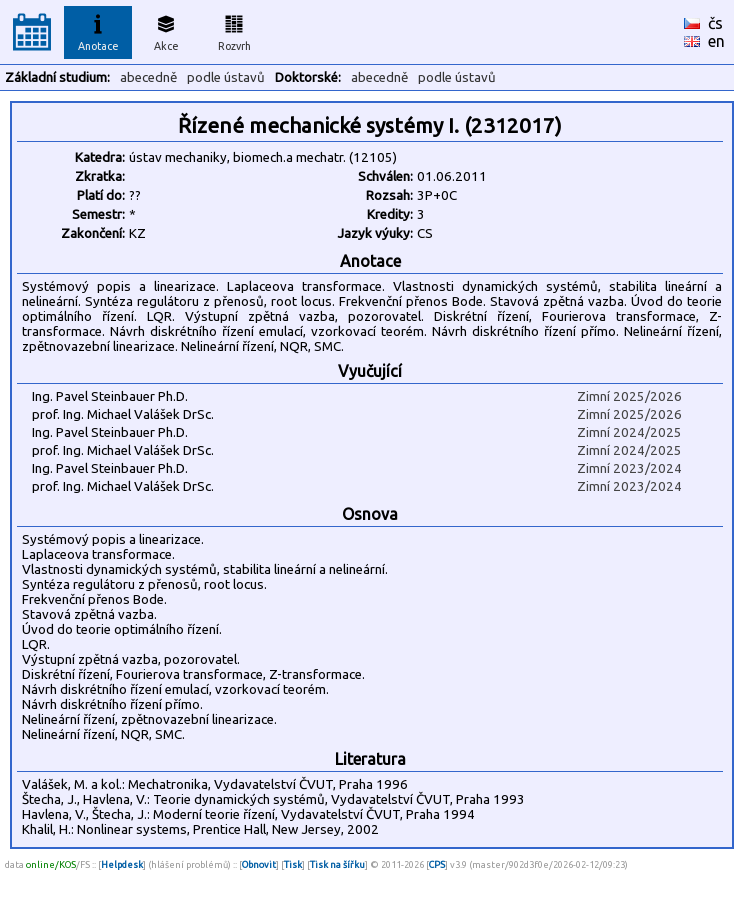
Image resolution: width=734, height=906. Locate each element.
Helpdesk (122, 864)
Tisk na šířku (337, 864)
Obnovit (259, 864)
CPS (437, 864)
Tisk (293, 864)
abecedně (148, 77)
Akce (166, 30)
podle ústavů (226, 77)
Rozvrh (234, 30)
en (716, 41)
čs (715, 23)
